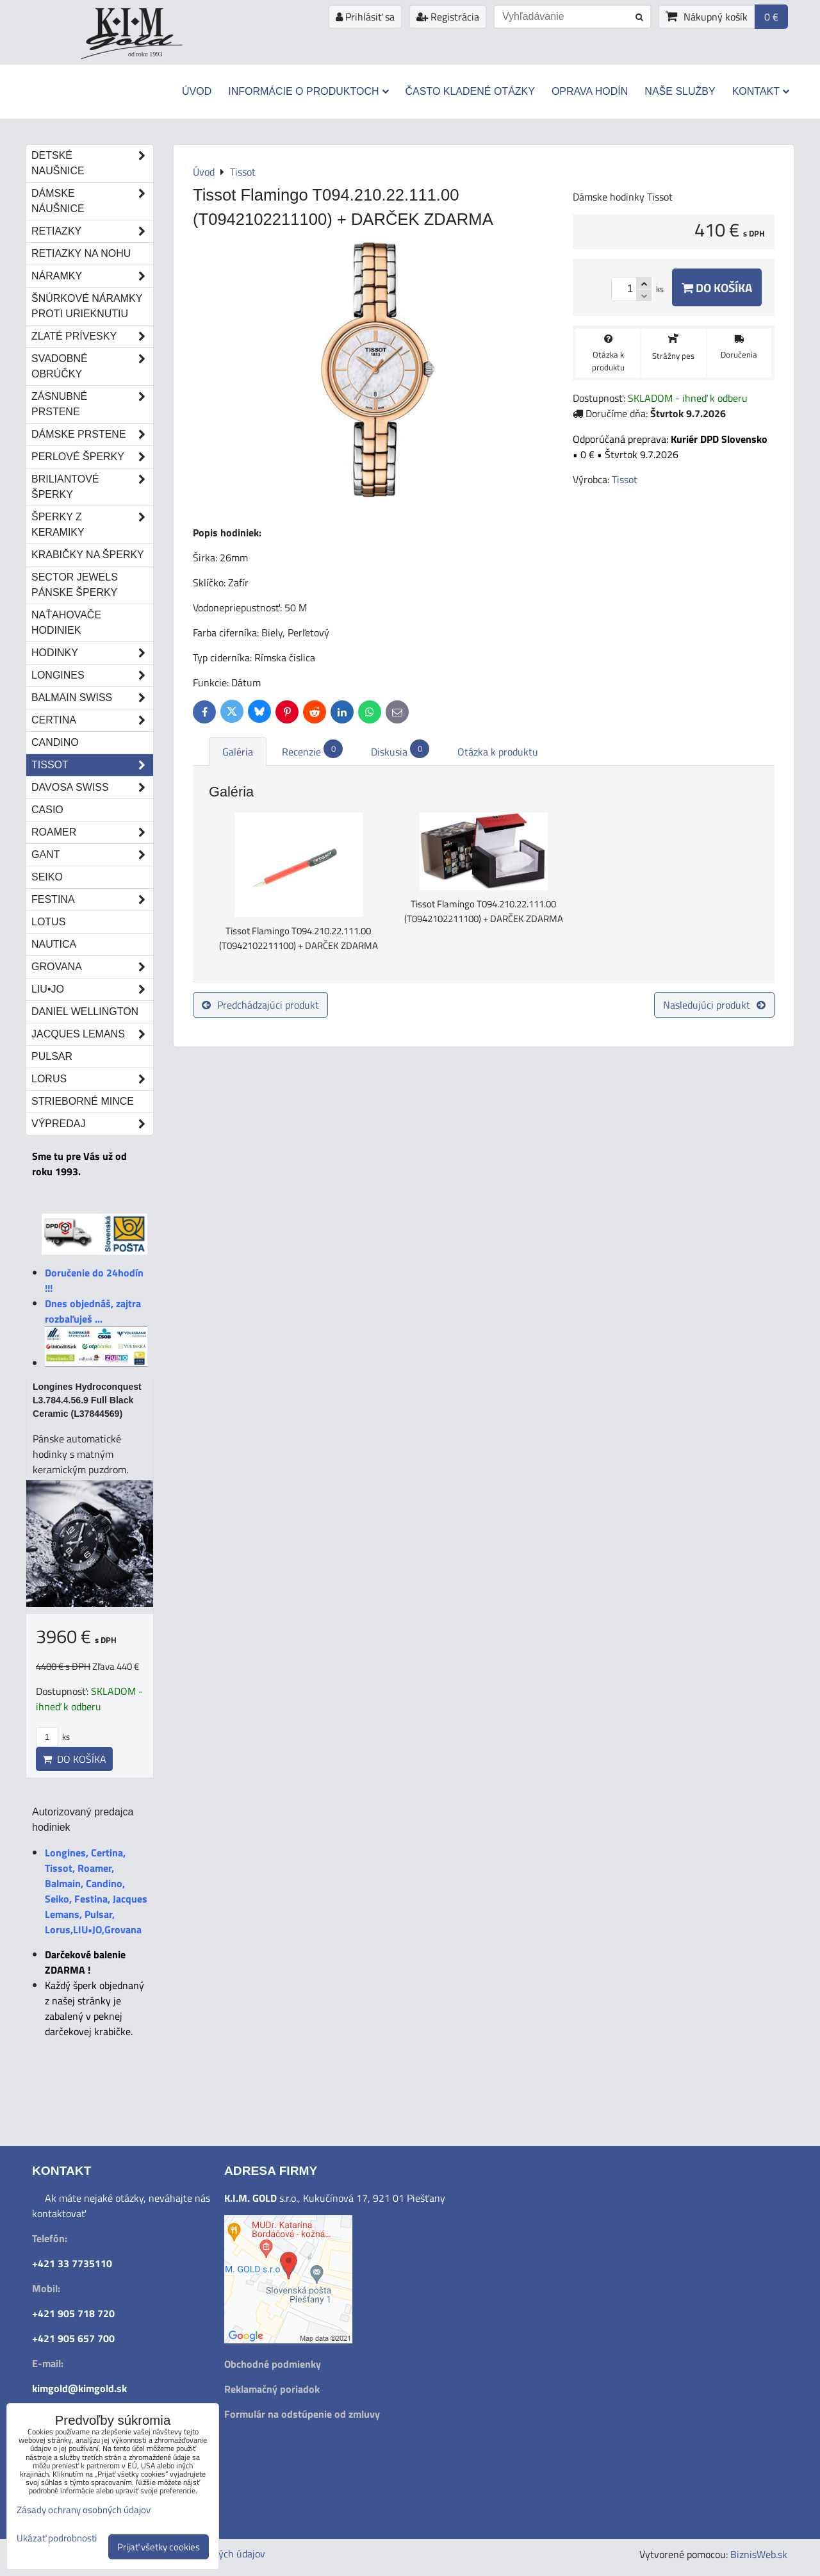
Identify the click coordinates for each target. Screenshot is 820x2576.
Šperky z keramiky (92, 524)
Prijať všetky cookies (158, 2546)
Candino (55, 742)
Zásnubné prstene (92, 404)
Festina (92, 900)
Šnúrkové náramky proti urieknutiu (86, 306)
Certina (92, 720)
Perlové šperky (92, 457)
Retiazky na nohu (81, 253)
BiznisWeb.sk (758, 2554)
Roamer (92, 832)
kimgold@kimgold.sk (79, 2388)
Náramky (92, 276)
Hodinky (92, 653)
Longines (92, 675)
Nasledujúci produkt (714, 1004)
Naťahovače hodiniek (66, 622)
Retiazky (92, 231)
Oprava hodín (590, 91)
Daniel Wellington (84, 1011)
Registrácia (447, 16)
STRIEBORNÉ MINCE (82, 1101)
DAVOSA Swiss (92, 787)
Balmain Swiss (92, 698)
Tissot (92, 765)
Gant (92, 855)
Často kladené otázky (470, 91)
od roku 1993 (145, 54)
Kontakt (760, 91)
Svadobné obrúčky (92, 366)
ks (53, 1736)
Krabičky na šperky (87, 554)
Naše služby (679, 91)
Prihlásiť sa (365, 16)
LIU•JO (92, 989)
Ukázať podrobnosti (57, 2538)
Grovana (92, 967)
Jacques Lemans (92, 1034)
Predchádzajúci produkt (260, 1004)
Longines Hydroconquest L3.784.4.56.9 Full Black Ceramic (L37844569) (87, 1400)
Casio (47, 809)
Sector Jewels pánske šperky (74, 585)
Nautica (53, 944)
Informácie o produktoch (308, 91)
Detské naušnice (92, 163)
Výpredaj (92, 1124)
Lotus (48, 921)
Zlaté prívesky (92, 336)
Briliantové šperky (92, 487)
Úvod (196, 91)
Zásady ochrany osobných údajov (84, 2509)
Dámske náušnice (92, 201)
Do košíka (717, 287)
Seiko (47, 876)
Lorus (92, 1079)
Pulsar (51, 1056)
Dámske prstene (92, 434)
